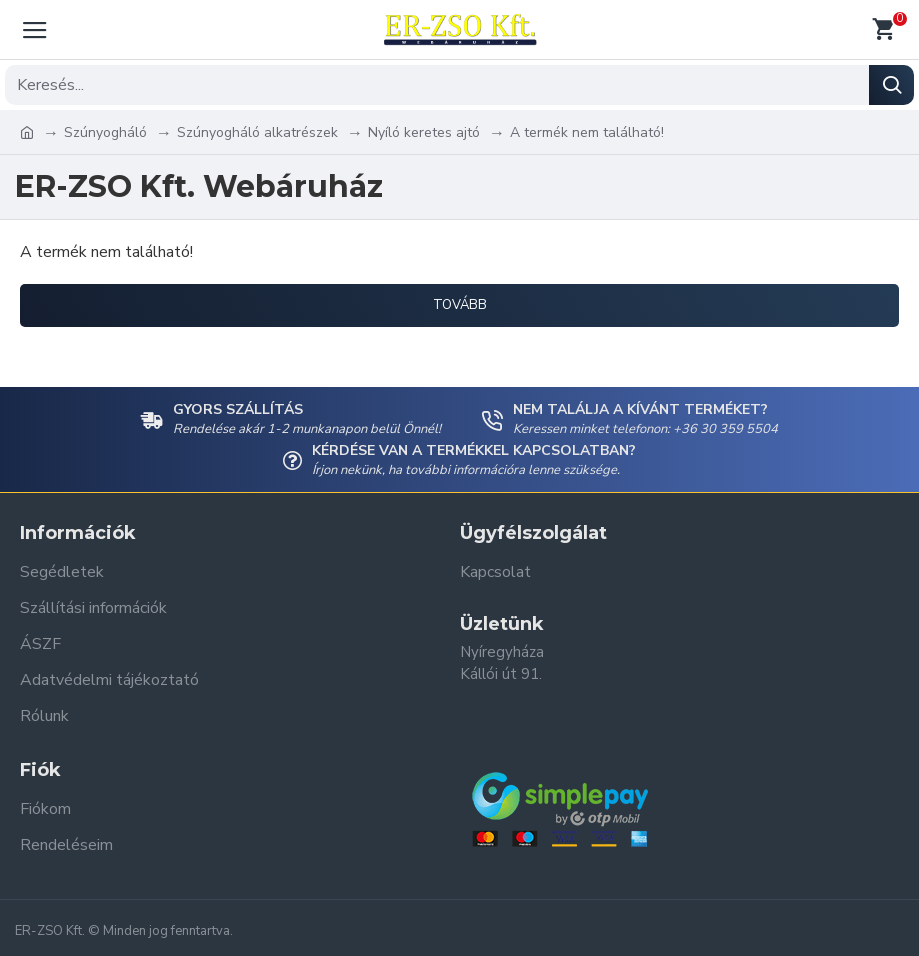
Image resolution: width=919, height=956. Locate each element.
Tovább (460, 305)
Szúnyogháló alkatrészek (257, 132)
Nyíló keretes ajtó (424, 132)
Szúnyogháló (105, 132)
